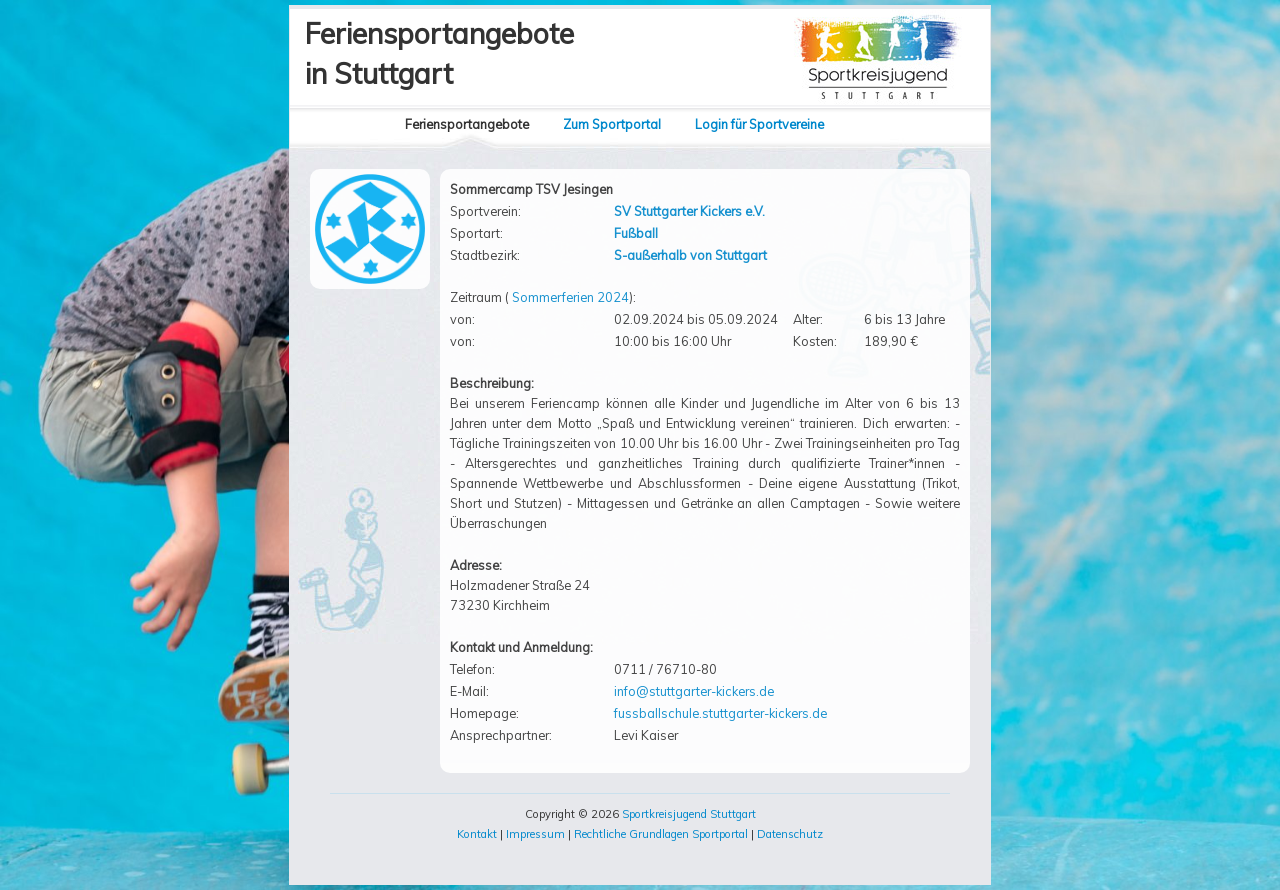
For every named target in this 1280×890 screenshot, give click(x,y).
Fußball (636, 233)
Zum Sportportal (612, 124)
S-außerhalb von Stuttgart (690, 255)
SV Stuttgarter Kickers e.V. (689, 211)
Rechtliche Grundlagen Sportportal (661, 834)
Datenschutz (790, 834)
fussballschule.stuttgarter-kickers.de (720, 713)
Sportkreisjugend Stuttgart (689, 814)
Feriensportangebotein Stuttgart (439, 53)
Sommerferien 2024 (570, 297)
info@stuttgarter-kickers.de (694, 691)
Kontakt (477, 834)
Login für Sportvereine (759, 124)
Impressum (535, 834)
